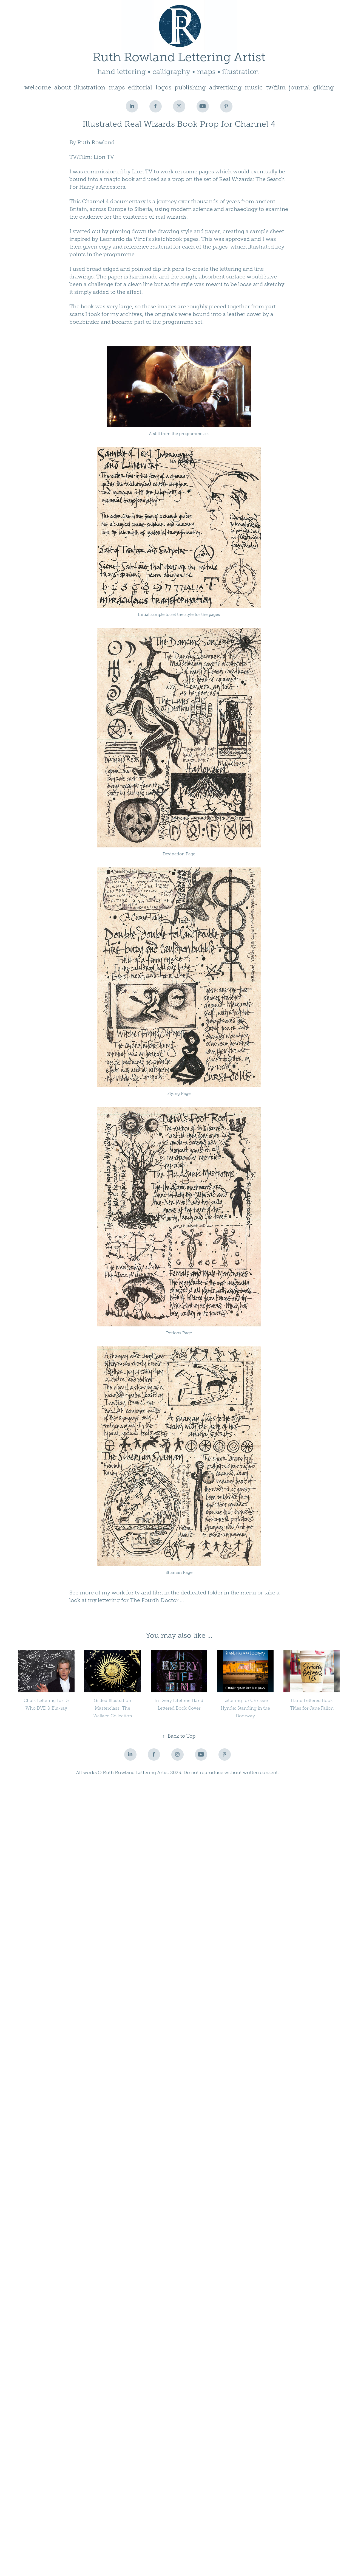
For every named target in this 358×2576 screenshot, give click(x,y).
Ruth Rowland (96, 142)
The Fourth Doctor (154, 1600)
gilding (323, 87)
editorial (140, 87)
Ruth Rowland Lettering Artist (179, 57)
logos (163, 87)
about (62, 87)
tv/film (276, 87)
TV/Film (79, 157)
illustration (89, 87)
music (254, 87)
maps (117, 87)
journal (299, 87)
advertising (225, 87)
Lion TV (103, 157)
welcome (37, 87)
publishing (190, 87)
